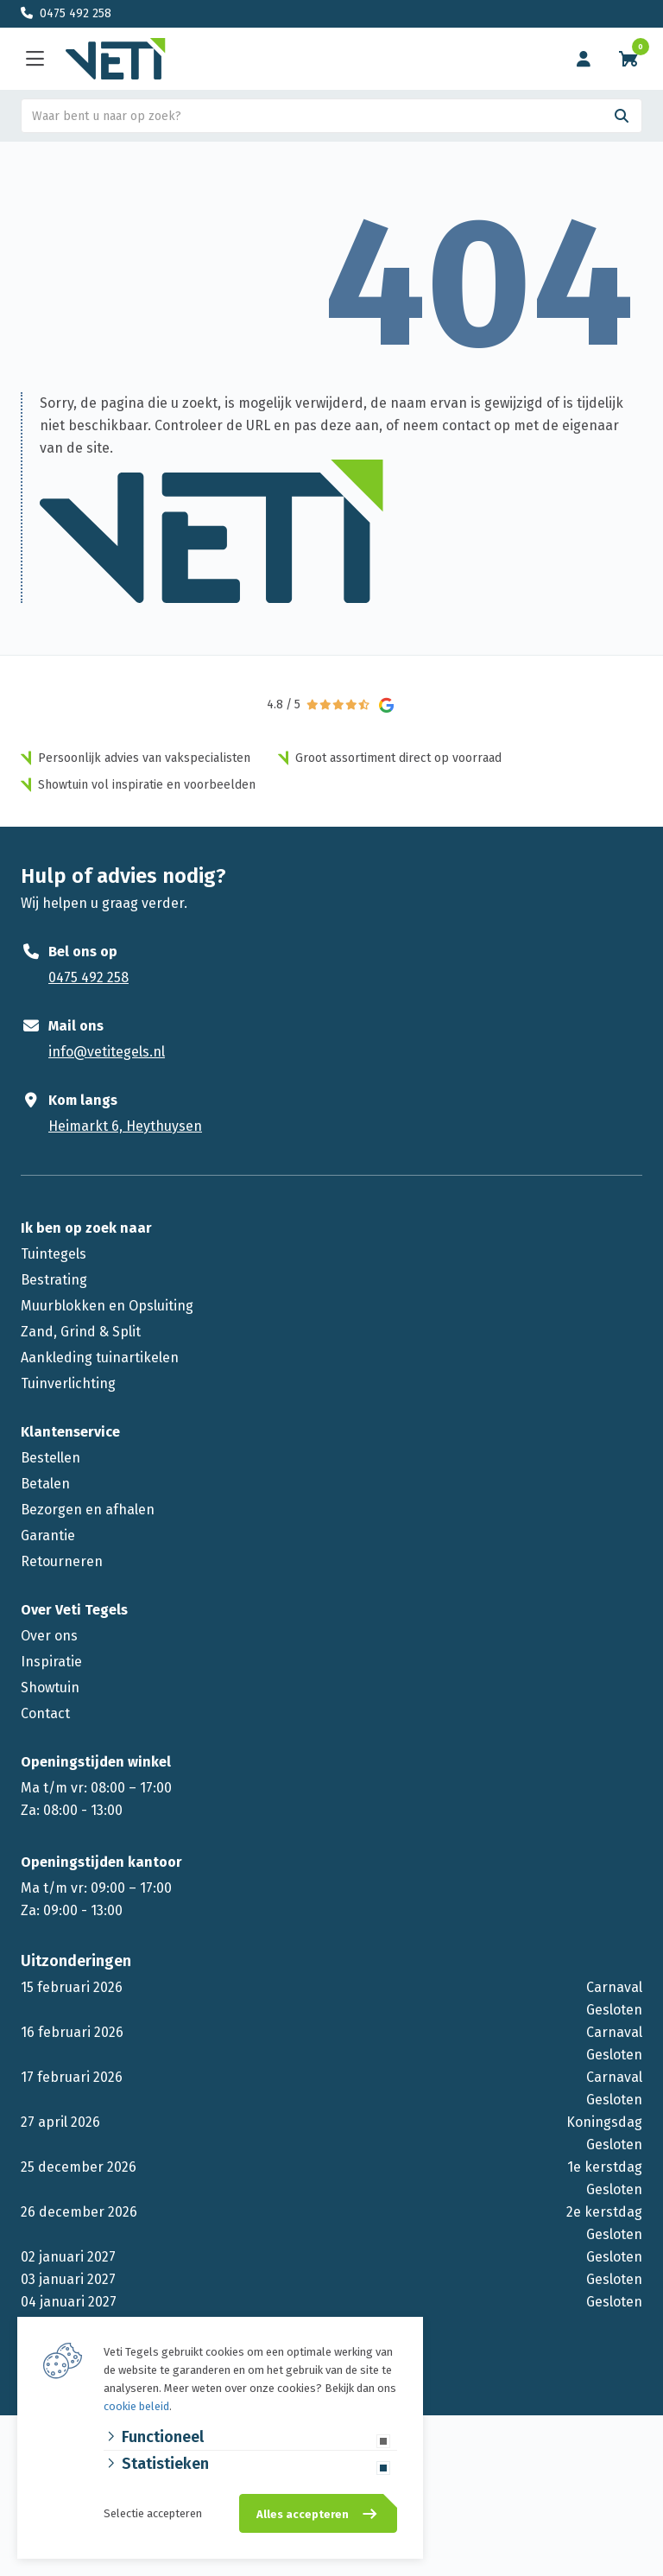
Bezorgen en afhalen (88, 1509)
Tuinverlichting (68, 1383)
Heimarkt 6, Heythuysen (125, 1126)
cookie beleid (136, 2406)
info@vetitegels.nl (106, 1052)
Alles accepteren (302, 2514)
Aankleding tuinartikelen (100, 1357)
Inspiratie (51, 1661)
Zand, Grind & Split (81, 1331)
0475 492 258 (75, 13)
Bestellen (50, 1458)
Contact (45, 1713)
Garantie (48, 1535)
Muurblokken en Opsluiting (107, 1306)
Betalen (45, 1483)
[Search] (621, 115)
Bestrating (54, 1280)
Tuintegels (53, 1254)
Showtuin (50, 1687)
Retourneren (62, 1561)
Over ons (49, 1635)
